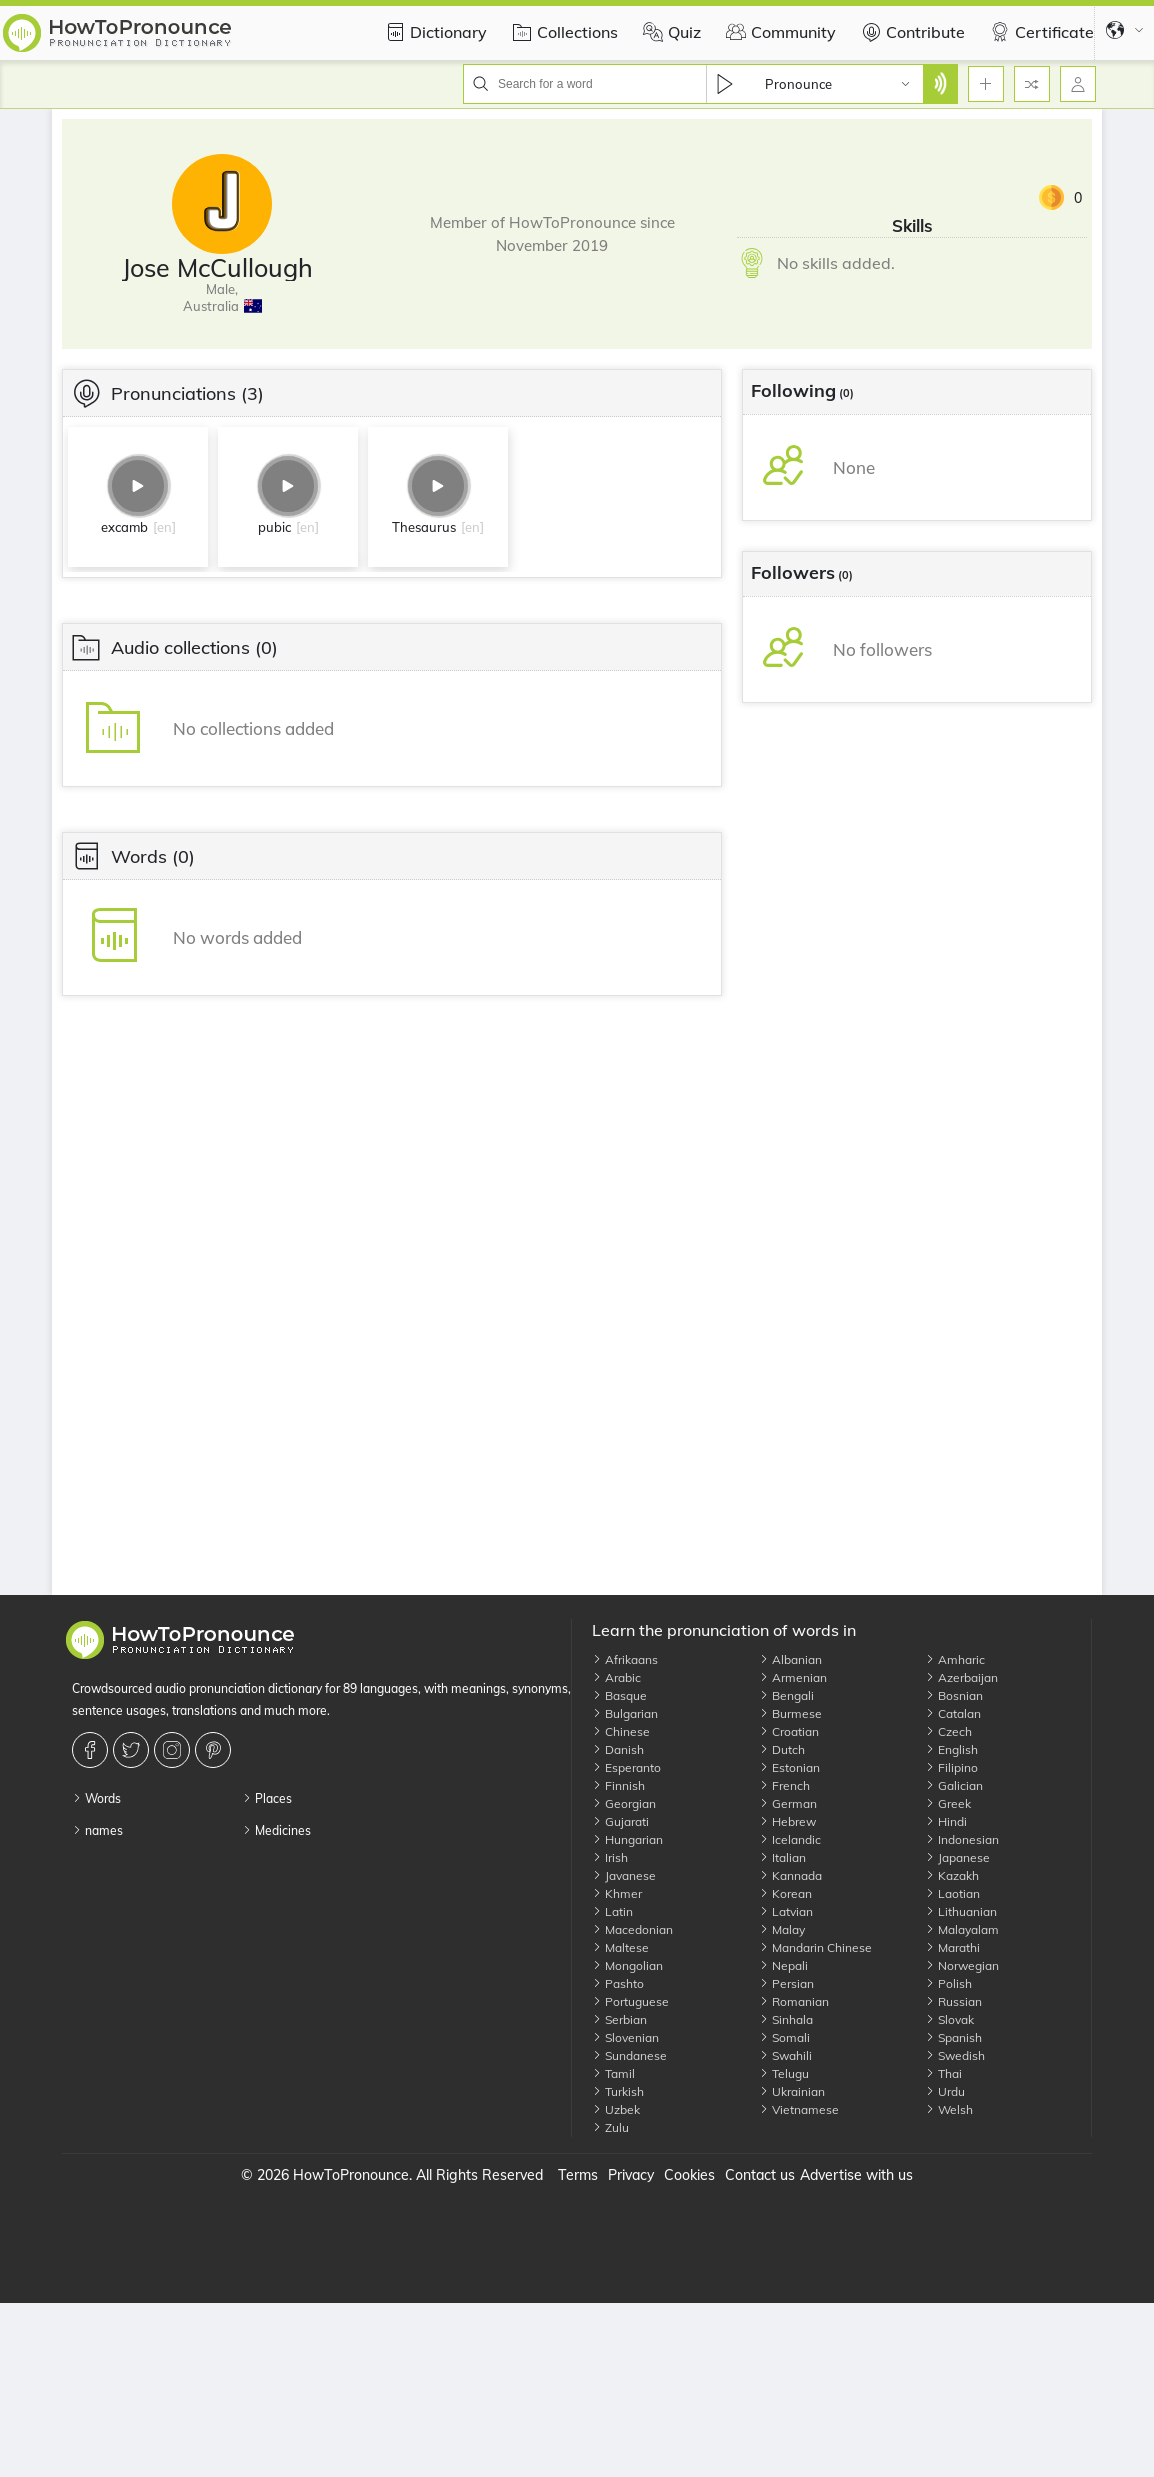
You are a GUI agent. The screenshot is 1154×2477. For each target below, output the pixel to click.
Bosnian (954, 1695)
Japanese (957, 1857)
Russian (953, 2001)
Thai (943, 2073)
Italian (782, 1857)
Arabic (616, 1677)
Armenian (793, 1677)
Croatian (789, 1731)
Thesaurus (424, 527)
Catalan (953, 1713)
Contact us (760, 2175)
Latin (612, 1911)
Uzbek (616, 2109)
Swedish (955, 2055)
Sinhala (786, 2019)
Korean (785, 1893)
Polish (948, 1983)
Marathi (952, 1947)
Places (267, 1798)
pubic (274, 527)
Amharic (955, 1659)
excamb (124, 527)
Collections (562, 32)
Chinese (621, 1731)
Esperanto (626, 1767)
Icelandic (790, 1839)
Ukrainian (792, 2091)
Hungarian (627, 1839)
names (97, 1830)
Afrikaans (625, 1659)
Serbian (619, 2019)
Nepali (783, 1965)
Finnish (618, 1785)
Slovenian (625, 2037)
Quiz (669, 32)
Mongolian (627, 1965)
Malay (782, 1929)
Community (778, 32)
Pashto (618, 1983)
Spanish (953, 2037)
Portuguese (630, 2001)
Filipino (951, 1767)
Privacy (631, 2175)
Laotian (952, 1893)
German (788, 1803)
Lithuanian (961, 1911)
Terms (578, 2175)
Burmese (790, 1713)
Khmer (617, 1893)
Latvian (786, 1911)
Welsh (949, 2109)
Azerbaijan (961, 1677)
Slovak (949, 2019)
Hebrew (787, 1821)
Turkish (618, 2091)
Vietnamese (799, 2109)
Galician (954, 1785)
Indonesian (962, 1839)
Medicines (276, 1830)
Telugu (784, 2073)
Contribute (910, 32)
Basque (619, 1695)
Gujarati (620, 1821)
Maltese (620, 1947)
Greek (948, 1803)
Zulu (610, 2127)
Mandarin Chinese (815, 1947)
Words (96, 1798)
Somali (784, 2037)
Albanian (790, 1659)
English (951, 1749)
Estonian (789, 1767)
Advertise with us (856, 2175)
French (784, 1785)
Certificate (1039, 32)
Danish (618, 1749)
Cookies (689, 2175)
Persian (786, 1983)
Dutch (782, 1749)
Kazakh (952, 1875)
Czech (948, 1731)
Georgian (624, 1803)
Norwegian (962, 1965)
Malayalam (962, 1929)
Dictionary (433, 32)
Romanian (794, 2001)
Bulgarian (625, 1713)
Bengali (786, 1695)
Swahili (785, 2055)
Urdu (945, 2091)
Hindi (946, 1821)
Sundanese (629, 2055)
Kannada (790, 1875)
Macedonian (632, 1929)
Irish (610, 1857)
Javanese (624, 1875)
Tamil (613, 2073)
